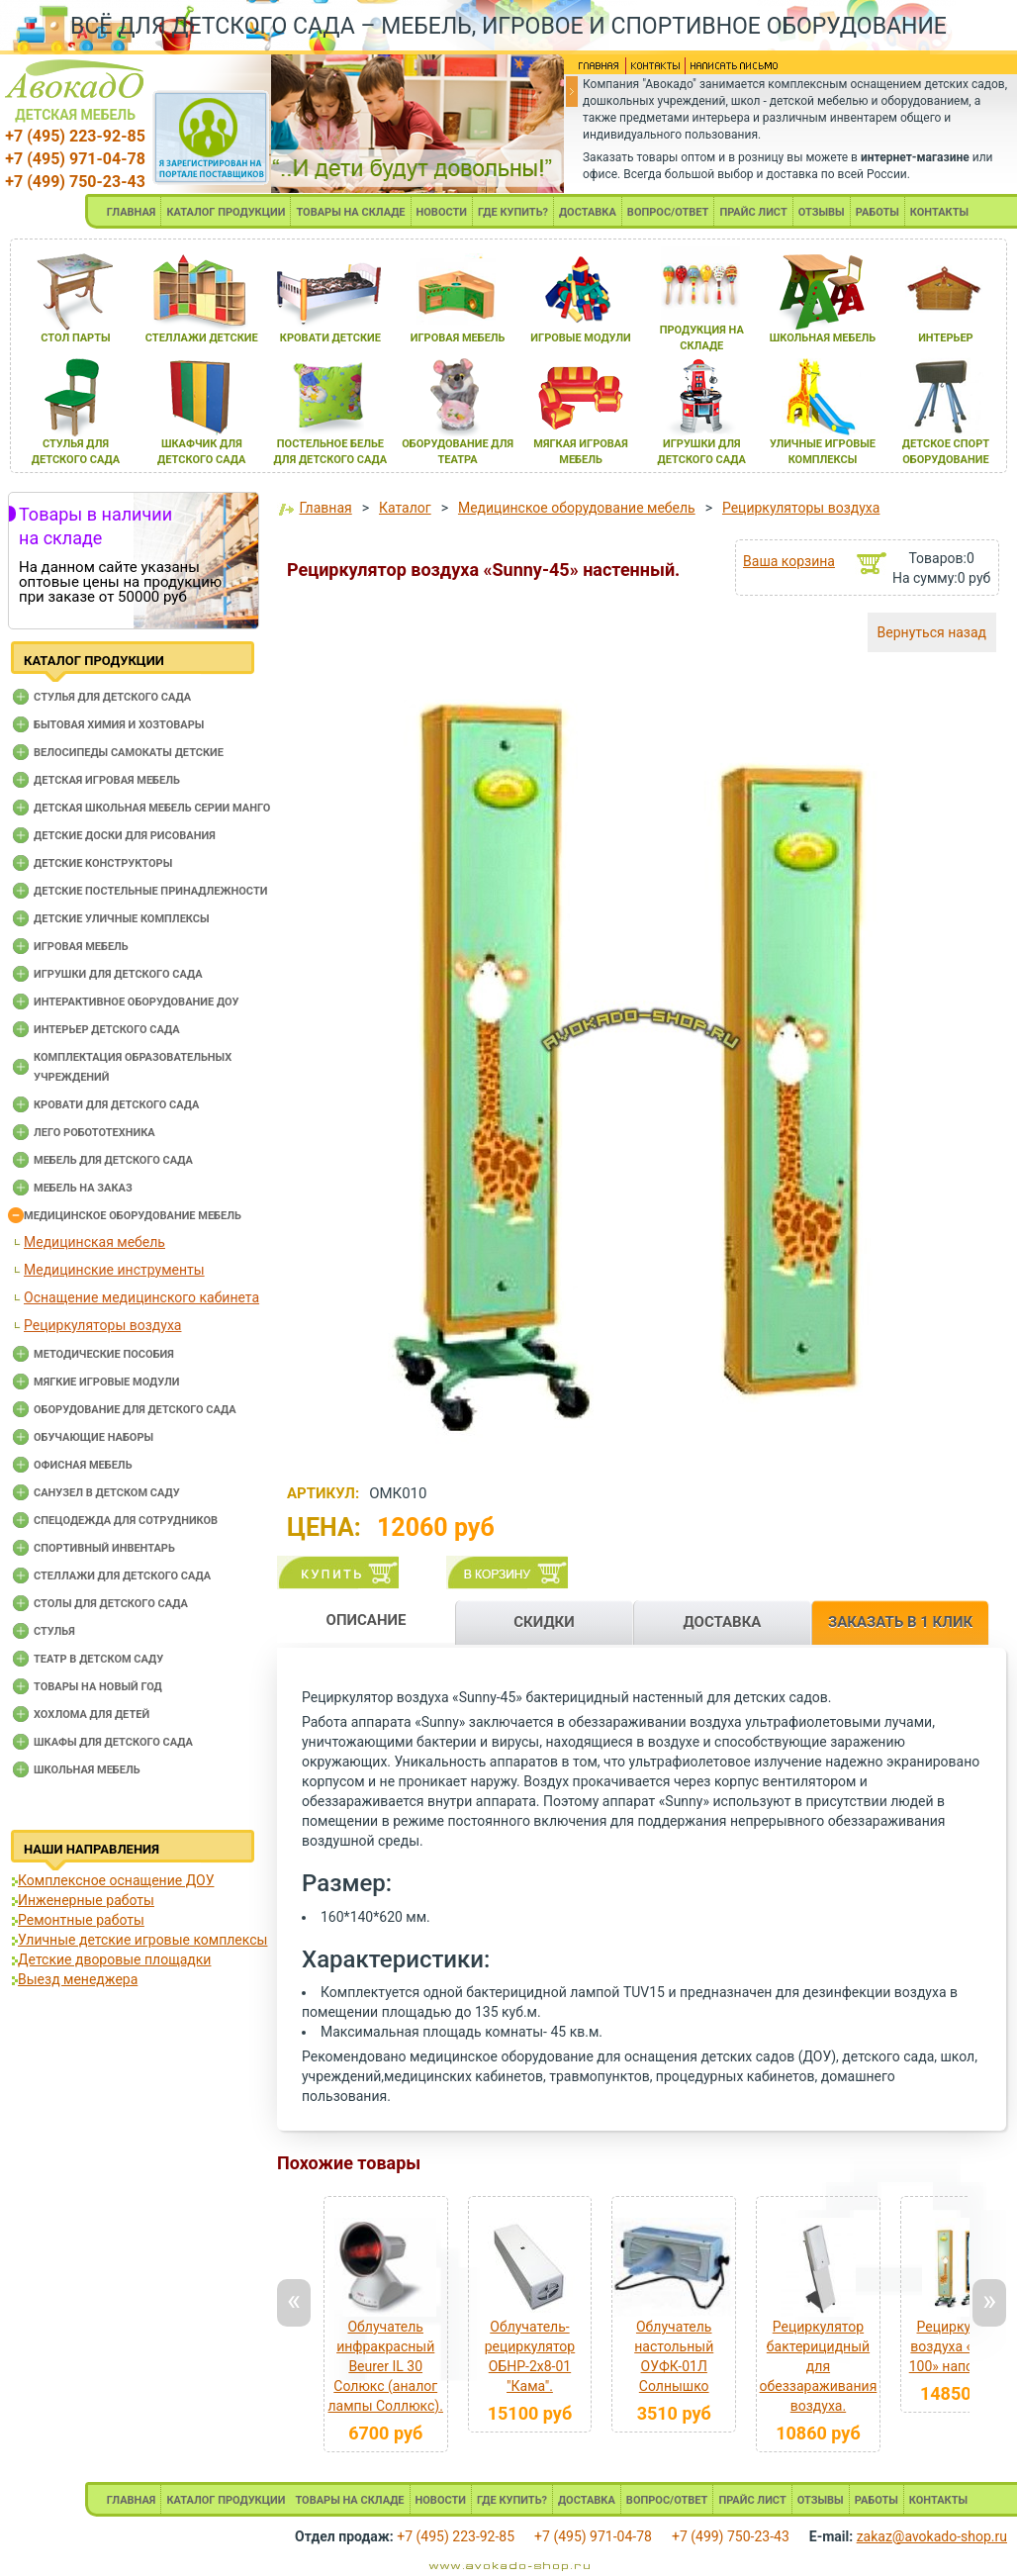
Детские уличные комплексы (122, 918)
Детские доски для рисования (125, 835)
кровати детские (330, 338)
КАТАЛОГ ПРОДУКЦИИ (225, 212)
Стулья (54, 1631)
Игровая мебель (81, 946)
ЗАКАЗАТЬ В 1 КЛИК (900, 1622)
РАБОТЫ (877, 212)
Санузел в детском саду (107, 1492)
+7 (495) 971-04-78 (74, 158)
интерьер (945, 338)
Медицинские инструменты (114, 1270)
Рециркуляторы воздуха (102, 1325)
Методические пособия (104, 1354)
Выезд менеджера (78, 1979)
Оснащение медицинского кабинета (141, 1297)
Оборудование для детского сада (135, 1409)
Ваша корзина (789, 561)
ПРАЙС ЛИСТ (752, 212)
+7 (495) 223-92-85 (74, 136)
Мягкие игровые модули (106, 1382)
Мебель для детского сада (113, 1160)
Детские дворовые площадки (114, 1959)
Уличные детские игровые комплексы (142, 1940)
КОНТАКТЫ (939, 212)
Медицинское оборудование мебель (132, 1215)
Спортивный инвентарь (104, 1548)
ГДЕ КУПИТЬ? (513, 212)
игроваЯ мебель (458, 338)
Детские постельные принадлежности (150, 891)
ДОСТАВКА (587, 212)
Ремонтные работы (81, 1920)
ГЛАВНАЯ (131, 212)
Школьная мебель (87, 1770)
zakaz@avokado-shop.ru (932, 2536)
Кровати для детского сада (116, 1104)
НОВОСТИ (442, 212)
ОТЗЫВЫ (821, 212)
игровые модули (580, 338)
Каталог (405, 508)
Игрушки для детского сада (118, 974)
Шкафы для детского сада (113, 1742)
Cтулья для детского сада (112, 697)
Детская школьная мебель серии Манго (152, 808)
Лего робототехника (94, 1132)
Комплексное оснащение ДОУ (116, 1880)
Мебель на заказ (83, 1188)
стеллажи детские (201, 338)
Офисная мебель (83, 1465)
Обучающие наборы (93, 1437)
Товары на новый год (98, 1686)
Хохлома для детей (91, 1714)
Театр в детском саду (98, 1659)
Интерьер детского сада (107, 1029)
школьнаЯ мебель (823, 338)
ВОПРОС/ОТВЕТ (668, 212)
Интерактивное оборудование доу (136, 1002)
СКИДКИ (544, 1622)
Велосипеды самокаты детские (129, 752)
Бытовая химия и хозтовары (119, 724)
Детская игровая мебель (107, 780)
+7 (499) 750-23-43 (74, 181)
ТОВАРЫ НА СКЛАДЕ (350, 212)
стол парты (75, 338)
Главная (325, 508)
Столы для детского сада (111, 1603)
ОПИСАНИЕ (366, 1620)
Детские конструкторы (103, 863)
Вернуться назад (932, 632)
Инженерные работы (86, 1900)
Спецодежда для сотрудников (126, 1520)
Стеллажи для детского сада (122, 1576)
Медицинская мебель (94, 1242)
